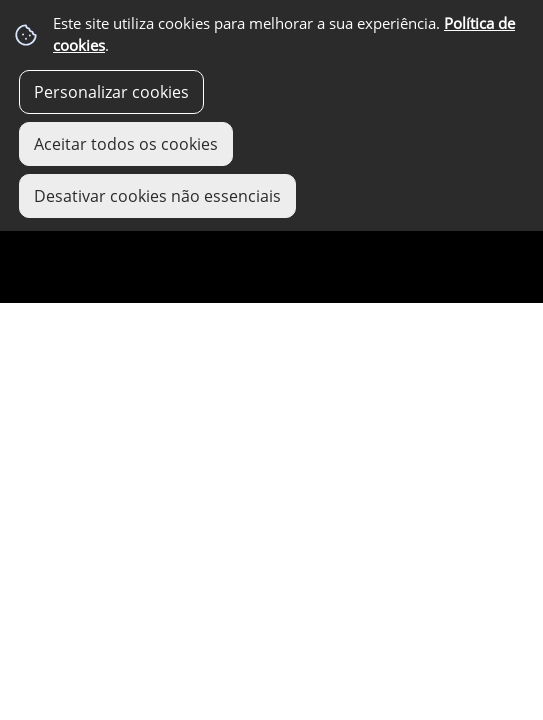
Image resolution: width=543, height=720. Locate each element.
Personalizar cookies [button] (111, 92)
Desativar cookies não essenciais (157, 196)
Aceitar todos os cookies (126, 144)
